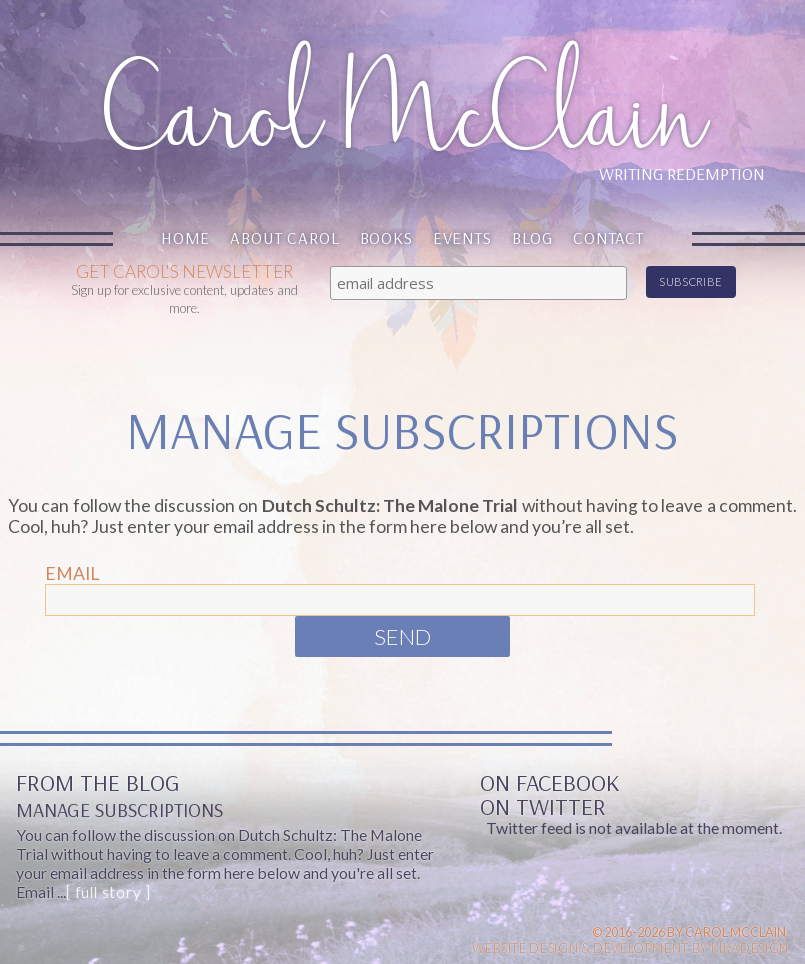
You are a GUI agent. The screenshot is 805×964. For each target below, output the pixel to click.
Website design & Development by (630, 948)
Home (185, 237)
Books (386, 237)
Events (462, 237)
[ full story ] (108, 891)
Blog (532, 237)
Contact (608, 237)
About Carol (284, 237)
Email (72, 573)
